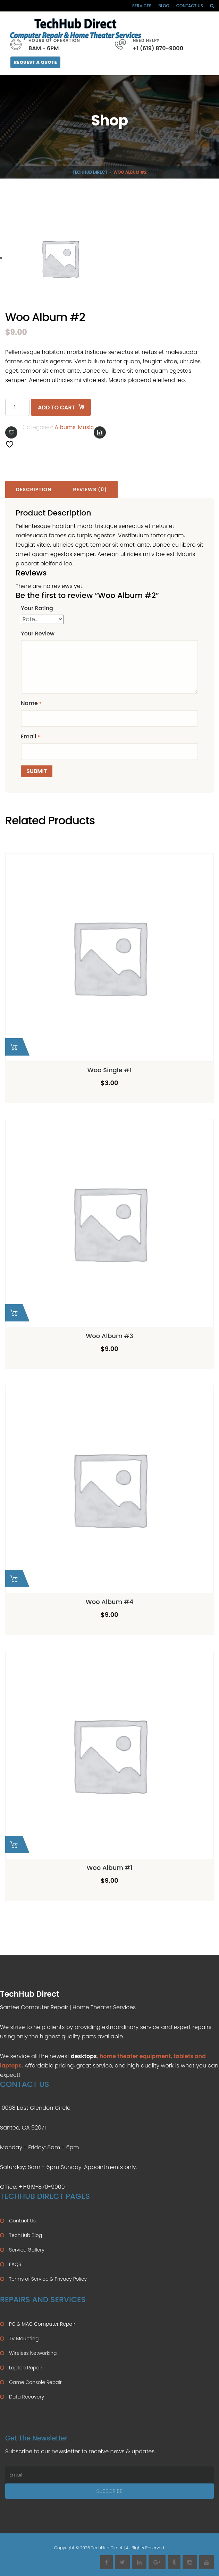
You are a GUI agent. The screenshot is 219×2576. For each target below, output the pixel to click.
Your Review (37, 634)
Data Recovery (26, 2396)
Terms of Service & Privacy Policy (48, 2278)
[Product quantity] (17, 407)
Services (141, 6)
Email (30, 736)
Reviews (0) (90, 489)
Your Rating (37, 608)
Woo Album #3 (109, 1336)
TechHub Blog (25, 2235)
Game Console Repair (35, 2382)
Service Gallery (26, 2249)
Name (31, 703)
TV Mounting (24, 2338)
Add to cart (56, 407)
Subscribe (109, 2491)
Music (86, 427)
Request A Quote (35, 62)
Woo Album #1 (109, 1867)
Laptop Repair (25, 2367)
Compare (100, 432)
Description (33, 489)
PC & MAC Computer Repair (42, 2324)
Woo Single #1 (109, 1070)
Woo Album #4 (110, 1601)
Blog (163, 6)
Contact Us (189, 6)
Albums (65, 427)
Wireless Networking (33, 2353)
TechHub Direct (90, 172)
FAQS (15, 2264)
